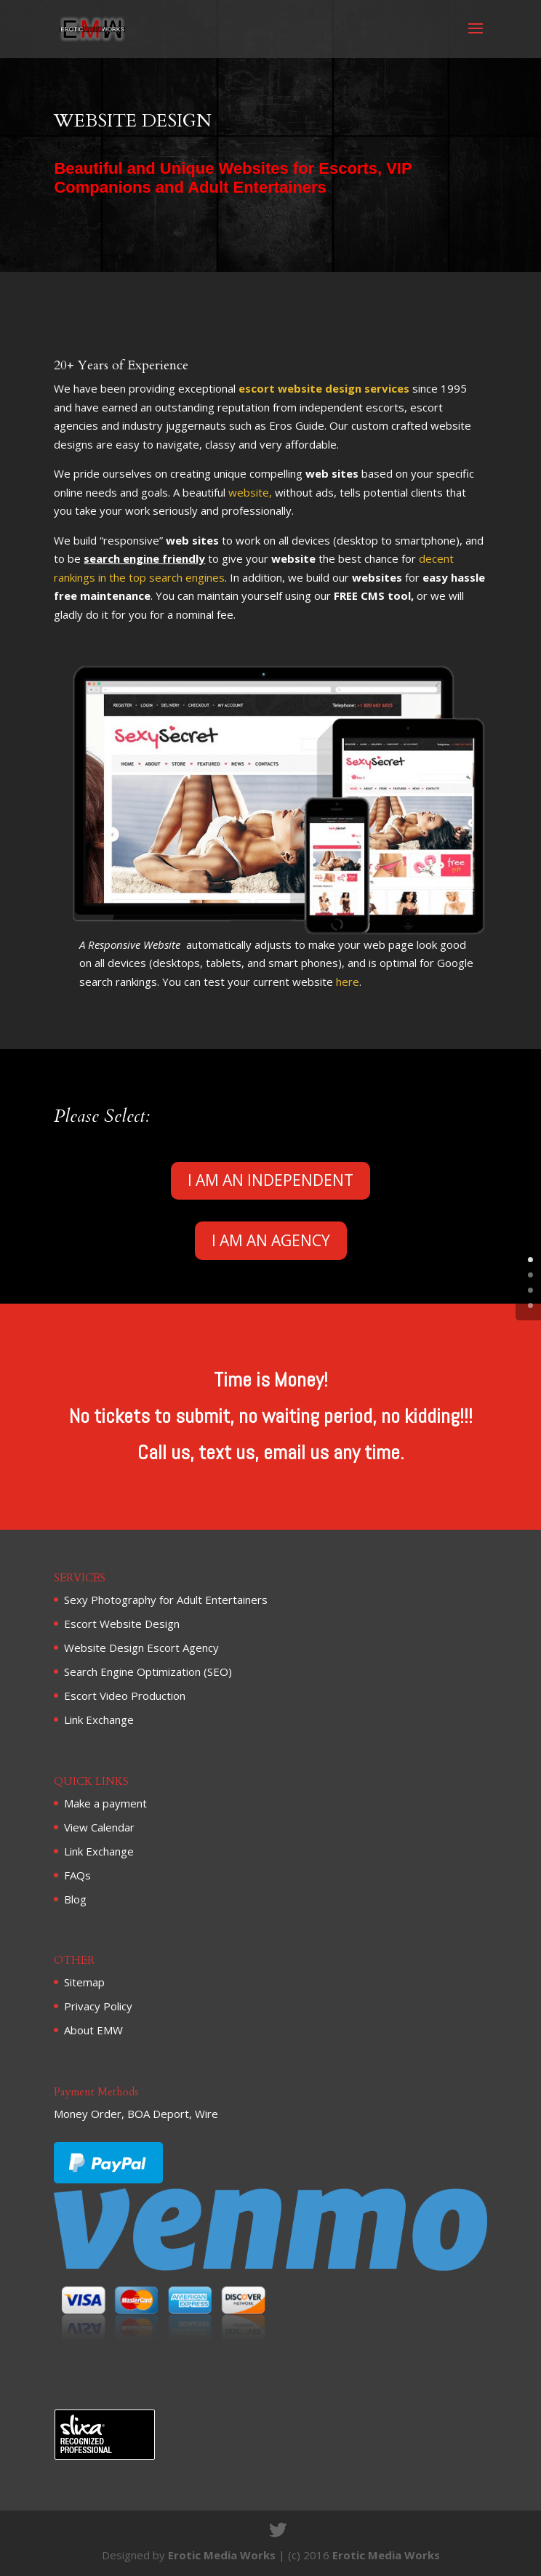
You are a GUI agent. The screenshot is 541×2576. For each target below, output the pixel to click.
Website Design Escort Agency (141, 1647)
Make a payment (105, 1803)
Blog (75, 1899)
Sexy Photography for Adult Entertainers (166, 1599)
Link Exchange (99, 1719)
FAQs (77, 1875)
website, (250, 492)
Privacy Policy (98, 2006)
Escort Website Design (122, 1623)
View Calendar (99, 1827)
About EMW (93, 2030)
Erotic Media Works (222, 2555)
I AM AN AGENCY (271, 1240)
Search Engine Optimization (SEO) (148, 1671)
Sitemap (84, 1982)
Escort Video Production (124, 1695)
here (347, 981)
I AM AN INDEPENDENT (270, 1180)
